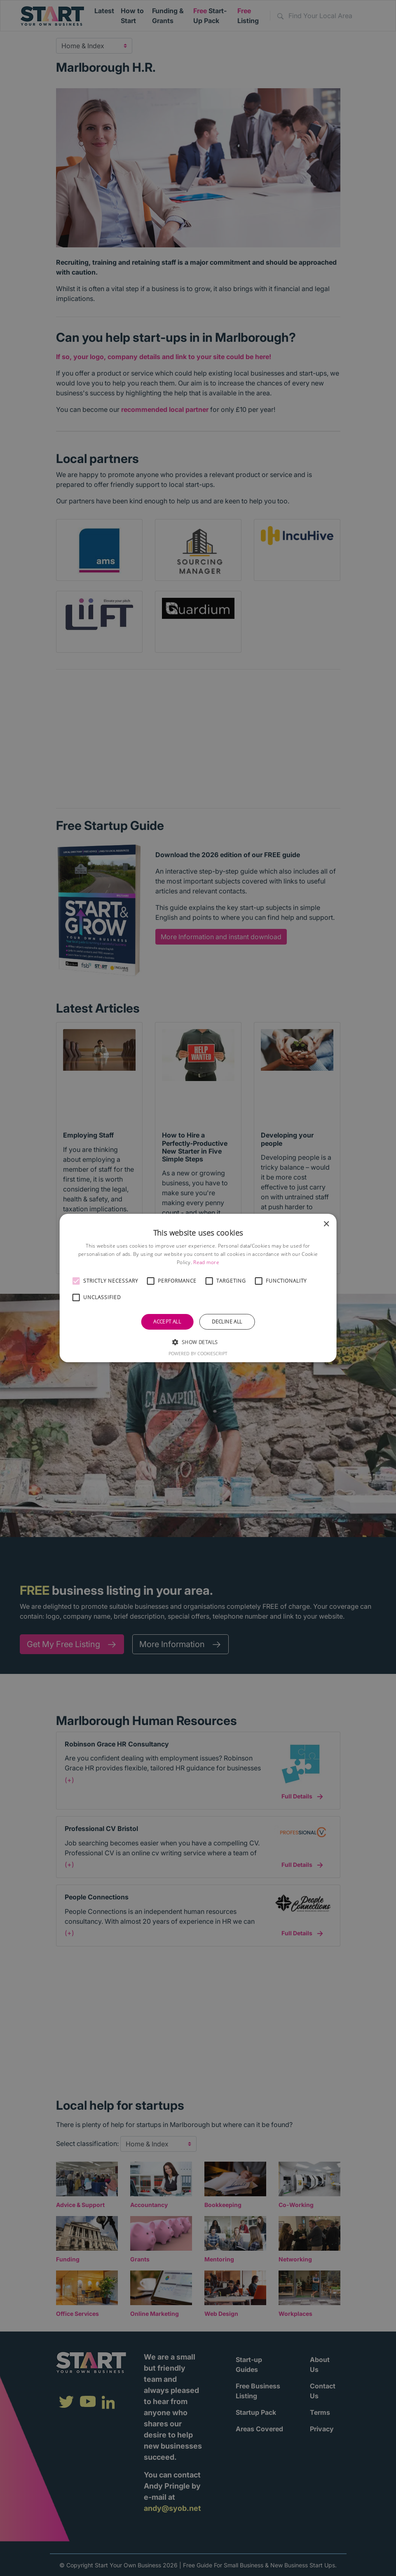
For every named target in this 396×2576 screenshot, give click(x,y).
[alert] (198, 1288)
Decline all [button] (227, 1321)
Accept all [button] (167, 1321)
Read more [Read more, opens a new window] (206, 1262)
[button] (76, 1281)
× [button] (326, 1224)
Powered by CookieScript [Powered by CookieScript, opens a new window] (198, 1353)
